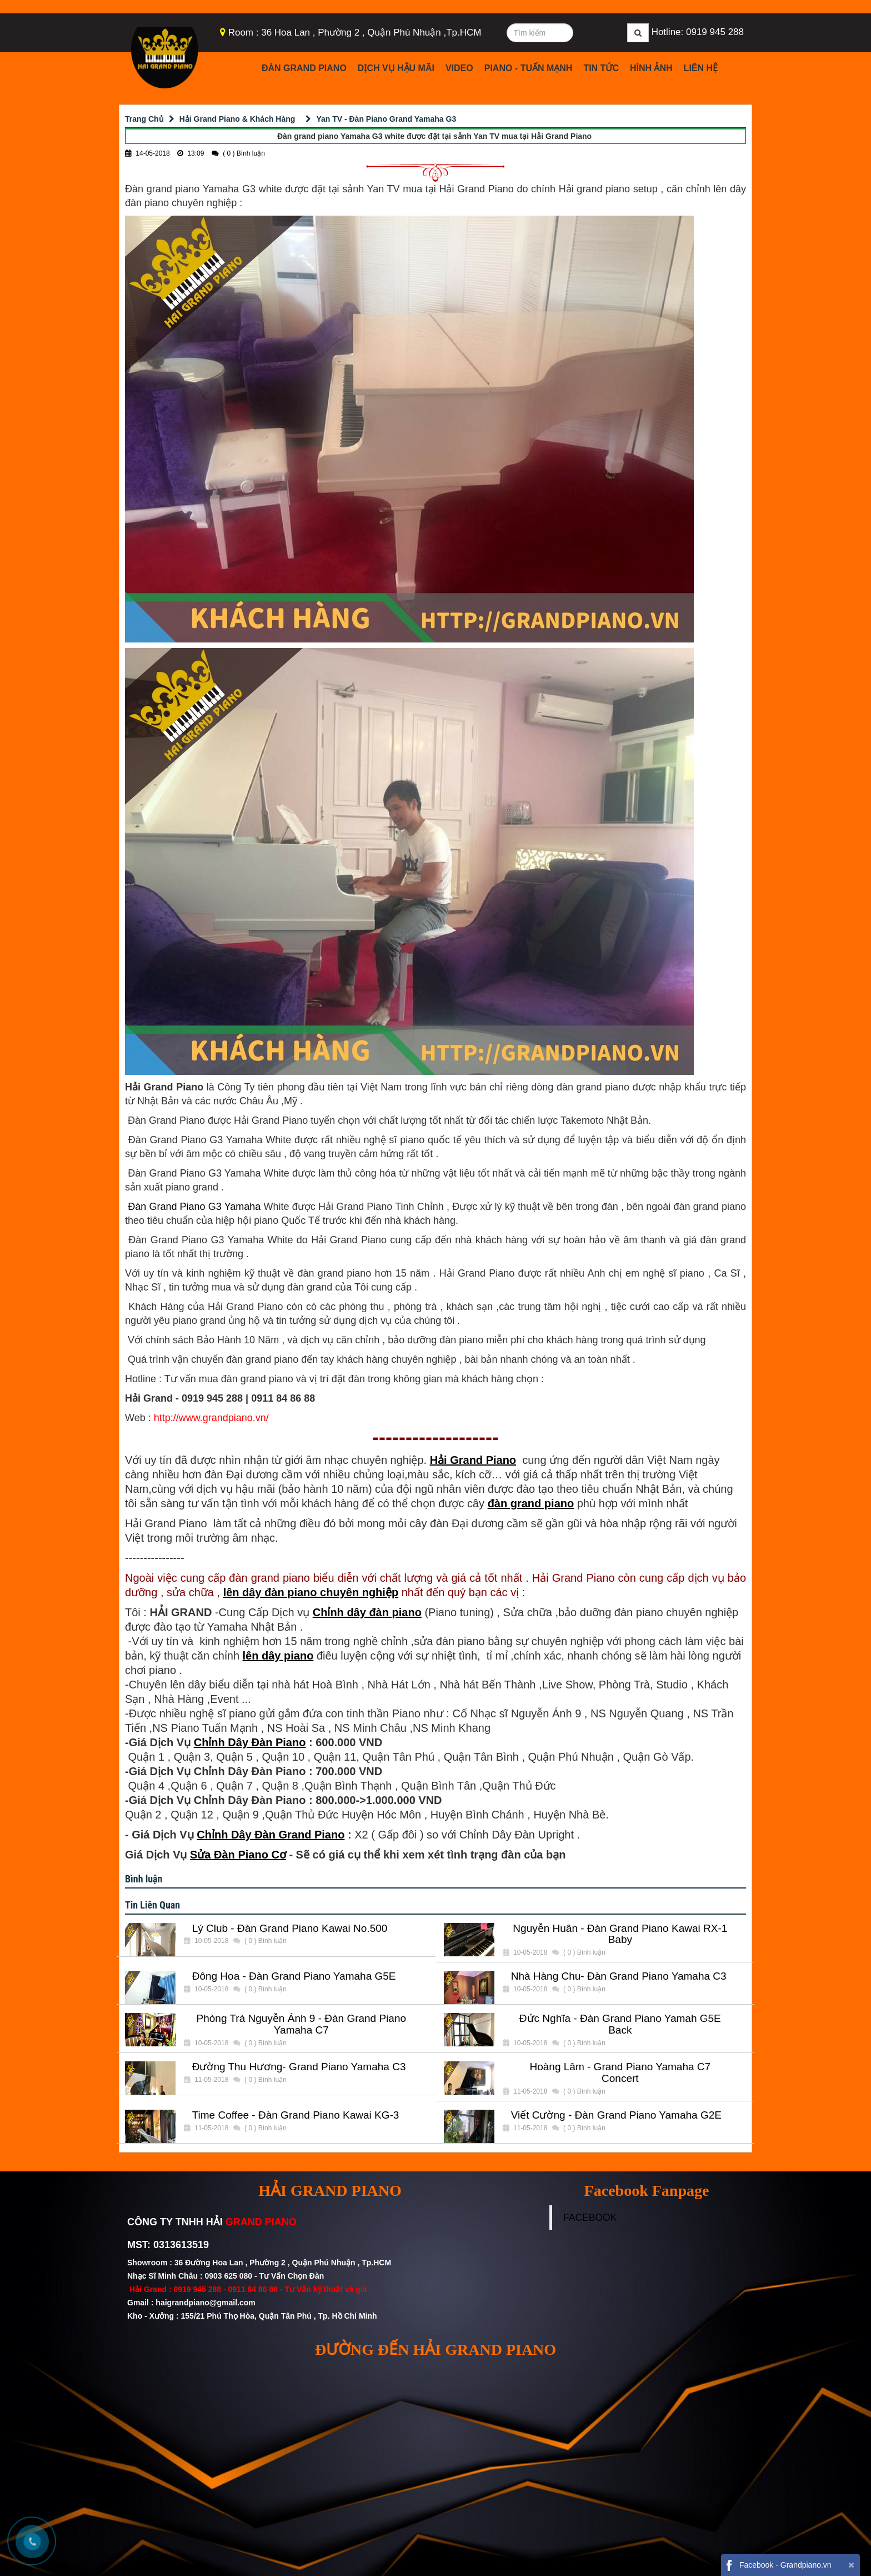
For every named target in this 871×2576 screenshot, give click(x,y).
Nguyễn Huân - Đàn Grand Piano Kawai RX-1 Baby (620, 1934)
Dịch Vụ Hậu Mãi (396, 68)
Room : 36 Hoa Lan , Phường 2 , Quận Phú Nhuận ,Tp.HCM (355, 32)
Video (459, 68)
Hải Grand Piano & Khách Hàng (237, 118)
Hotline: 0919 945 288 (698, 32)
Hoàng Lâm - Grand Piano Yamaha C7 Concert (619, 2072)
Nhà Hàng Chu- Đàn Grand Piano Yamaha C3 (619, 1976)
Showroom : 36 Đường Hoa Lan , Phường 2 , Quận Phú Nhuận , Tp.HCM (260, 2262)
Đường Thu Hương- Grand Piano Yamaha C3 (299, 2066)
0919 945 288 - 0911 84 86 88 (225, 2289)
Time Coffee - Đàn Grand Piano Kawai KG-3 (295, 2115)
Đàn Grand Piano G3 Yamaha (193, 1206)
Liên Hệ (701, 68)
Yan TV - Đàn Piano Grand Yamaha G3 (386, 118)
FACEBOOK (590, 2217)
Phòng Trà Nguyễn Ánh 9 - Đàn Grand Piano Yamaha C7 (302, 2024)
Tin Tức (601, 68)
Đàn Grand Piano (304, 68)
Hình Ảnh (651, 68)
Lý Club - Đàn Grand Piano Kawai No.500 (290, 1928)
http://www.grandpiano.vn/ (211, 1417)
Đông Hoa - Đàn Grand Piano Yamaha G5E (294, 1976)
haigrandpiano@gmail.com (205, 2302)
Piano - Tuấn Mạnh (528, 68)
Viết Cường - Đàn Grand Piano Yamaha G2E (616, 2115)
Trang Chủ (144, 118)
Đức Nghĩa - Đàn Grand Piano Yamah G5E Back (620, 2024)
